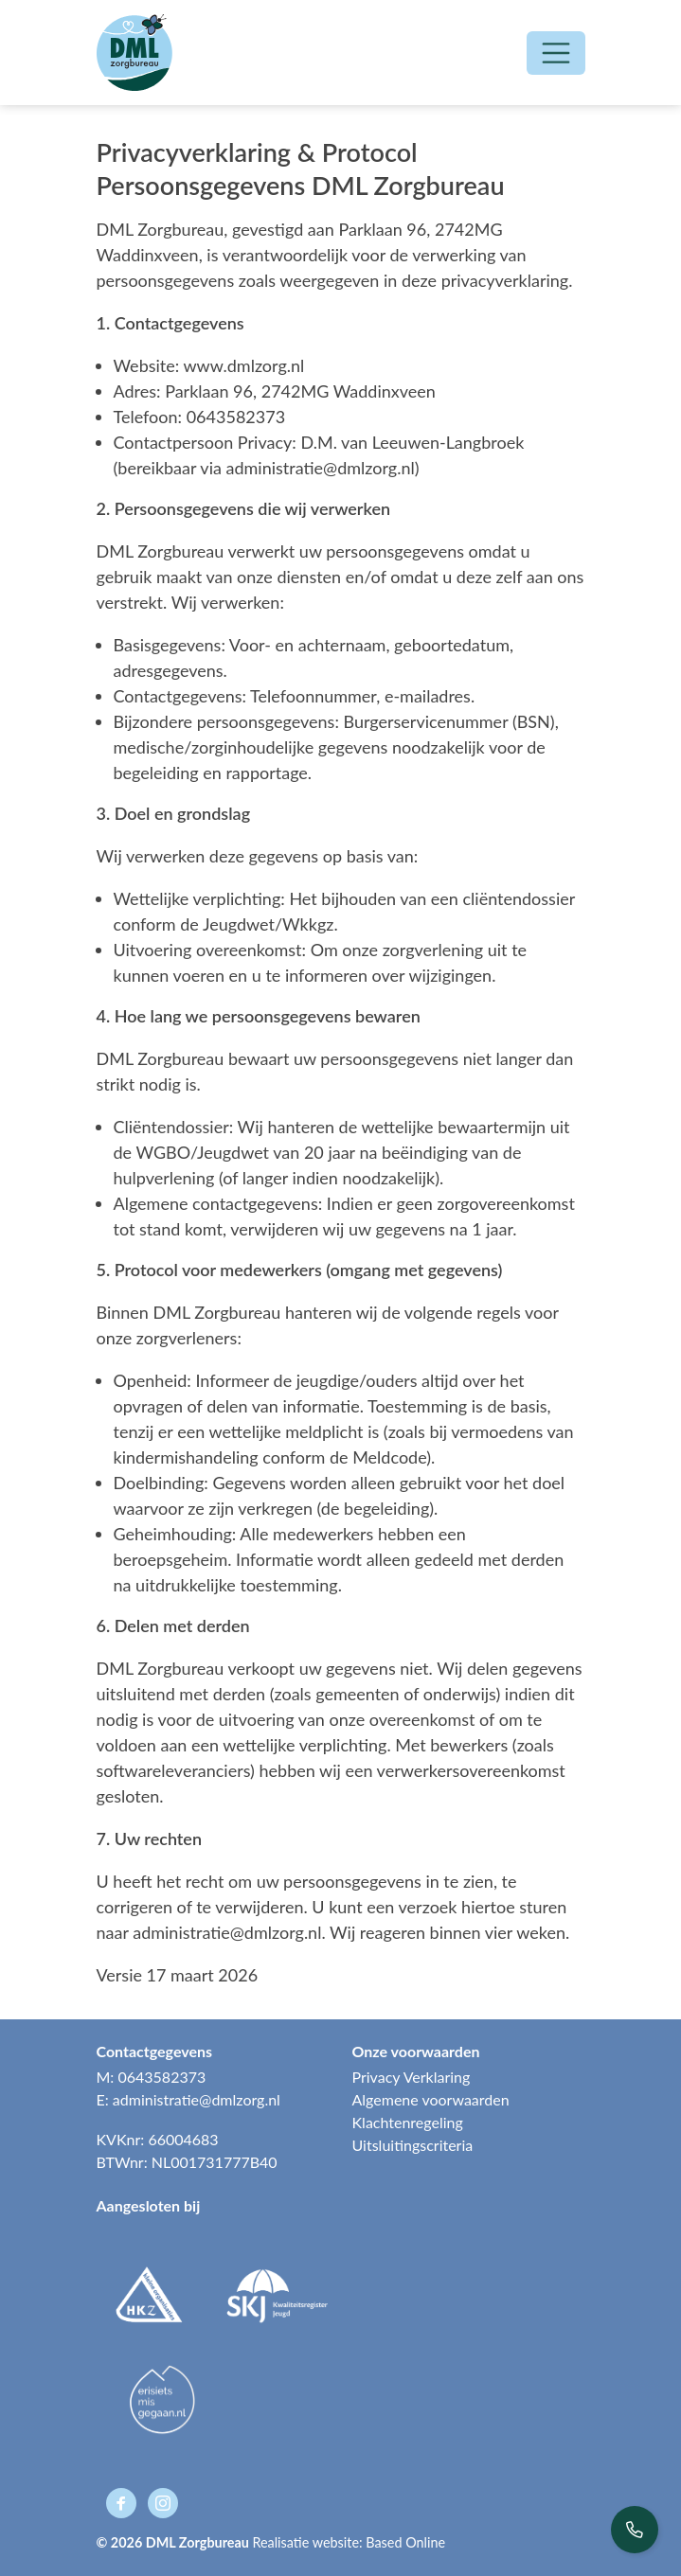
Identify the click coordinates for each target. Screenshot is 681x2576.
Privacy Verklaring (411, 2077)
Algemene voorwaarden (431, 2099)
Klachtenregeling (407, 2122)
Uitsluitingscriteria (413, 2145)
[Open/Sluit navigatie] (556, 53)
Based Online (405, 2542)
